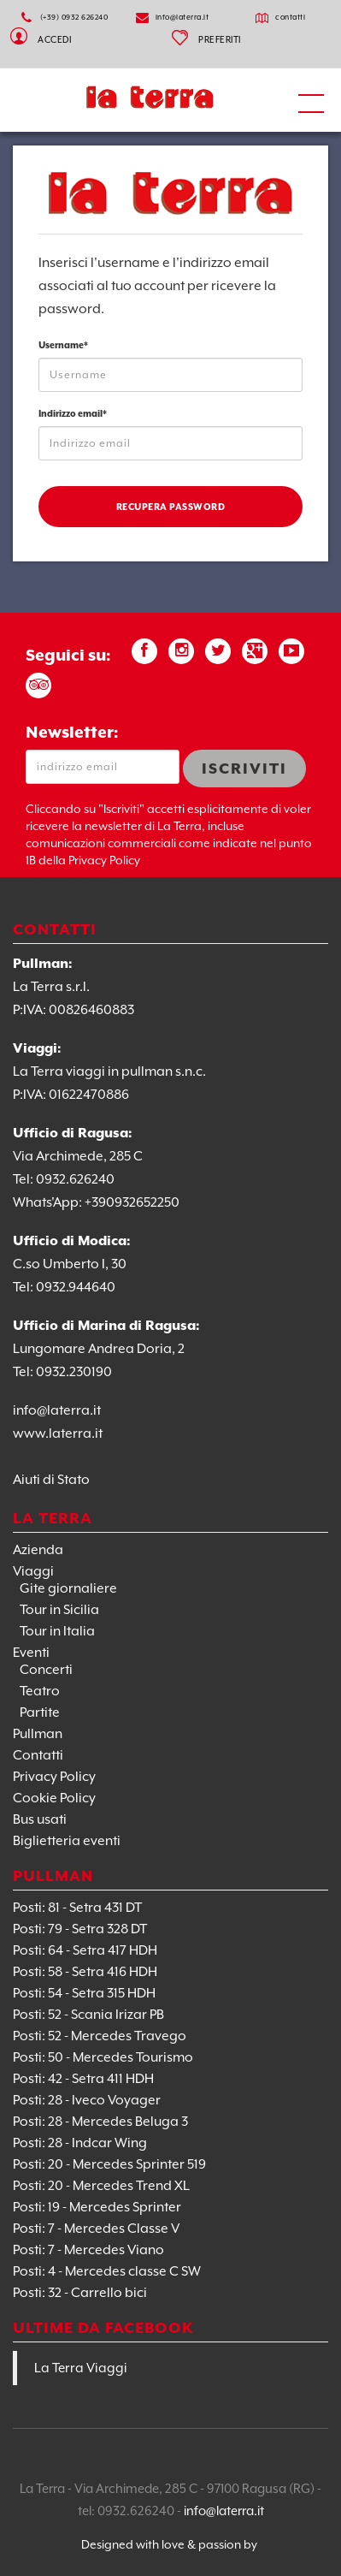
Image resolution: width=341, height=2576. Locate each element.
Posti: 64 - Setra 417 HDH (85, 1950)
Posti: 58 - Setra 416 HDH (85, 1971)
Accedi (54, 36)
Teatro (40, 1691)
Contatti (38, 1755)
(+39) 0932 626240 (74, 17)
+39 (95, 1202)
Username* (63, 345)
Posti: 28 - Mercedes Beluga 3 (100, 2121)
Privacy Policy (54, 1776)
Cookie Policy (54, 1798)
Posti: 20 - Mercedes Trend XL (101, 2185)
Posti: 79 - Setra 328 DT (80, 1929)
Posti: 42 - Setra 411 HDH (83, 2078)
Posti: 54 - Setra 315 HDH (84, 1993)
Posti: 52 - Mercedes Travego (99, 2036)
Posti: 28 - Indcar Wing (80, 2143)
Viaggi (33, 1571)
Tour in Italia (57, 1631)
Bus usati (40, 1819)
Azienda (38, 1550)
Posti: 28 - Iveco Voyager (87, 2100)
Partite (40, 1712)
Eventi (31, 1652)
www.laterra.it (58, 1433)
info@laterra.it (182, 17)
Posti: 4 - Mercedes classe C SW (107, 2271)
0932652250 (142, 1202)
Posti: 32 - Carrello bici (80, 2292)
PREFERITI (219, 38)
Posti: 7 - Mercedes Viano (88, 2250)
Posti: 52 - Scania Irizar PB (88, 2014)
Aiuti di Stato (51, 1479)
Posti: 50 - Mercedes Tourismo (103, 2057)
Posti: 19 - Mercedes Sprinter (97, 2207)
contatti (290, 17)
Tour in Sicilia (59, 1609)
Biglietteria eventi (67, 1841)
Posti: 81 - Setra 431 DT (77, 1907)
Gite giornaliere (68, 1588)
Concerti (46, 1669)
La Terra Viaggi (80, 2368)
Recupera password (171, 507)
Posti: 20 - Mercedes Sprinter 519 (109, 2164)
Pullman (37, 1734)
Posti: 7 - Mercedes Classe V (96, 2228)
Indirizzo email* (72, 413)
